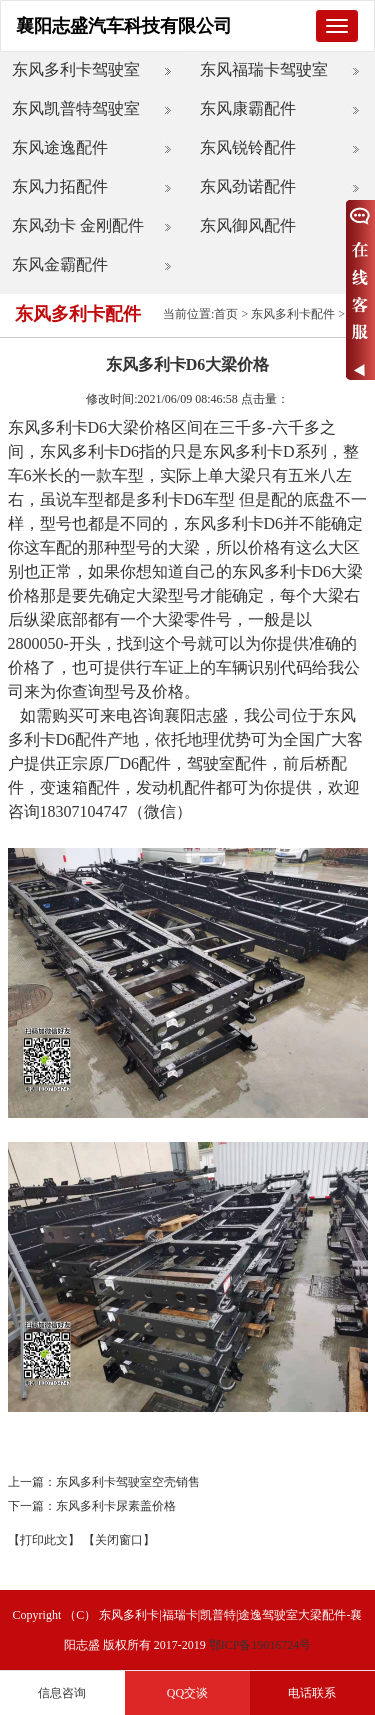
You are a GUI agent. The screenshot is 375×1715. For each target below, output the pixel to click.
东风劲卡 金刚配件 (78, 225)
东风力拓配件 (60, 186)
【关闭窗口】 (119, 1540)
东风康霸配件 (248, 108)
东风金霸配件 (60, 264)
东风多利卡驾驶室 (76, 69)
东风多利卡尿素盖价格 (116, 1506)
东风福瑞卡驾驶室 (264, 69)
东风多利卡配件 (293, 314)
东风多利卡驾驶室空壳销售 (128, 1482)
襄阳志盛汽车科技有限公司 (124, 26)
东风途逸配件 (60, 147)
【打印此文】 (44, 1540)
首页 (226, 314)
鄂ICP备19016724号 (260, 1645)
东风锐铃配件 (248, 147)
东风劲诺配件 (248, 186)
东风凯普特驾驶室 (76, 108)
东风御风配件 (248, 225)
